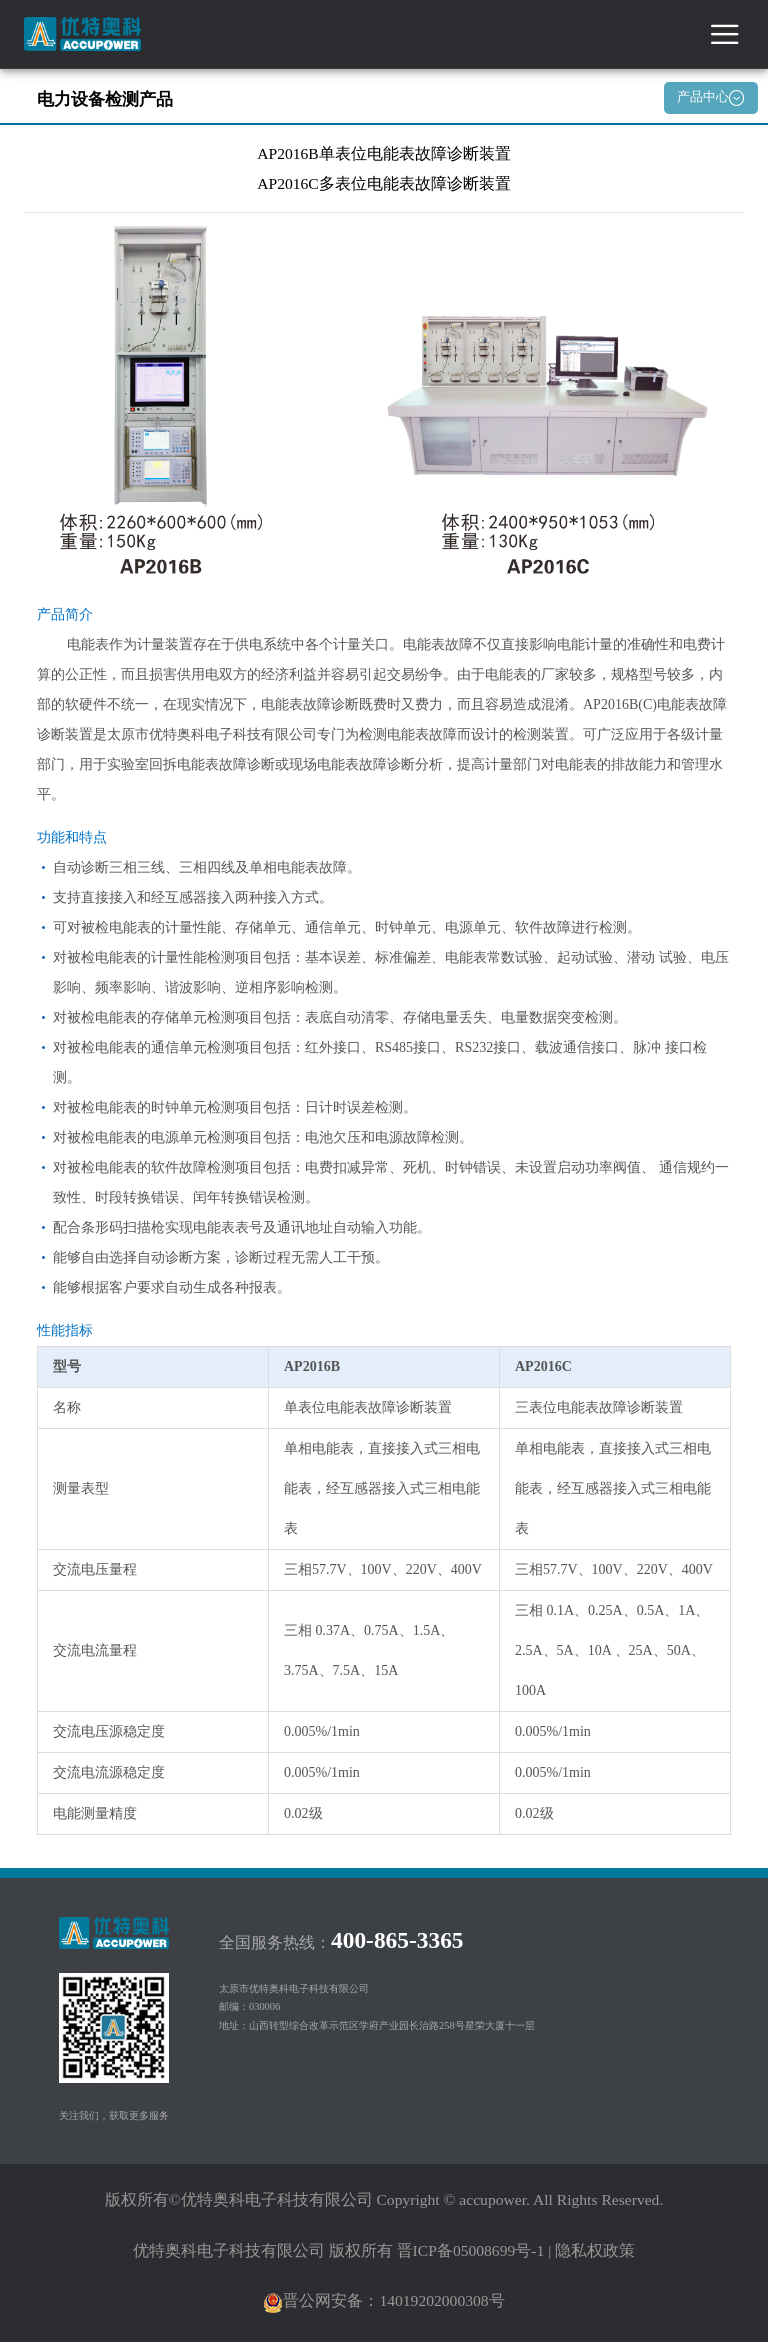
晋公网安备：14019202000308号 (383, 2300)
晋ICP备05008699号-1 (471, 2250)
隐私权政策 (595, 2250)
